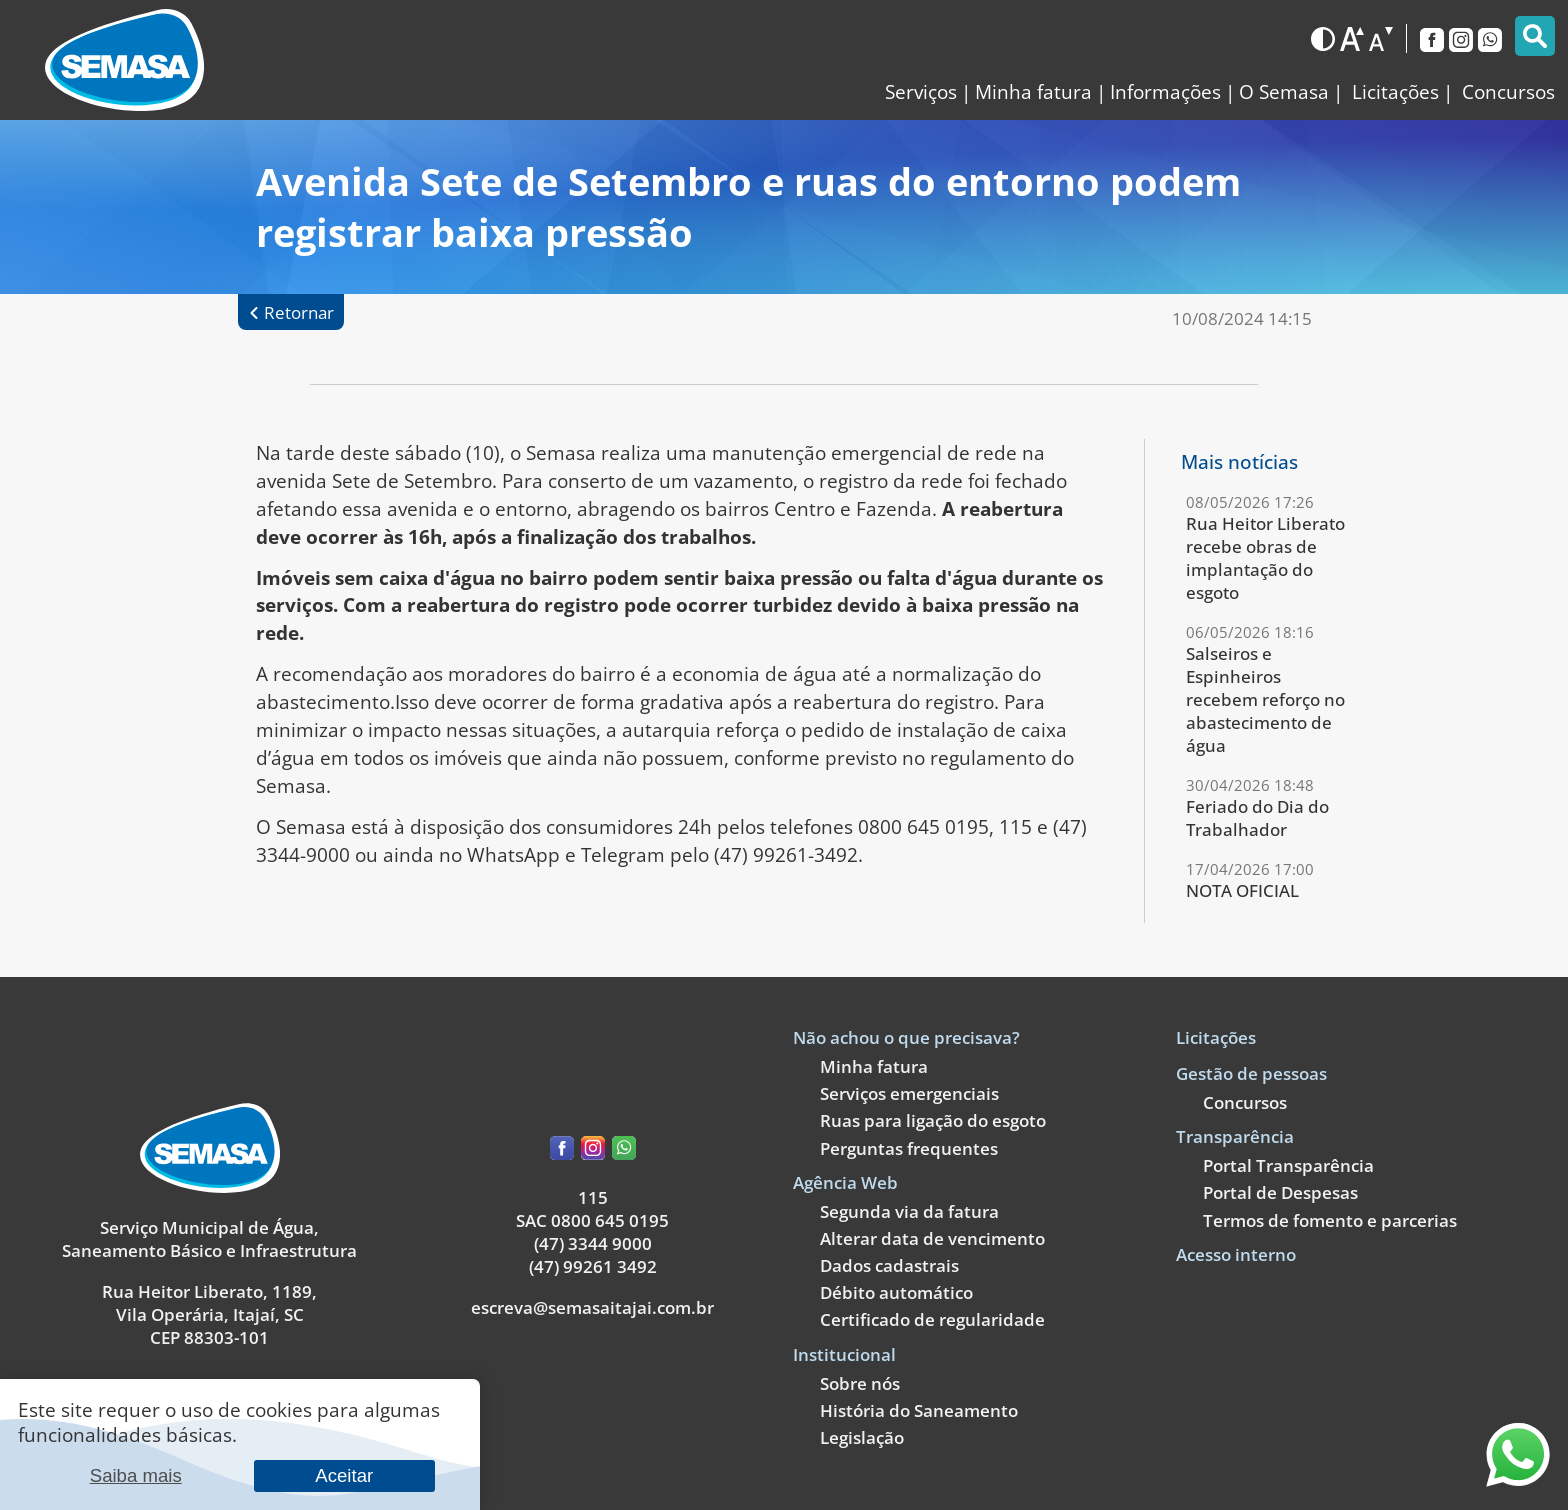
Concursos (1245, 1102)
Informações (1165, 91)
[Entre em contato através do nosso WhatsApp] (1518, 1479)
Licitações (1216, 1037)
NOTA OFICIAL (1242, 890)
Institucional (844, 1354)
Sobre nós (860, 1383)
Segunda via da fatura (909, 1211)
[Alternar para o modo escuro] (1323, 39)
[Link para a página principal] (210, 1186)
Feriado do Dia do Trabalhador (1257, 818)
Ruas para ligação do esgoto (933, 1120)
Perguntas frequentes (909, 1148)
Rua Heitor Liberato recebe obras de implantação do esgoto (1265, 558)
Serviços (921, 91)
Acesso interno (1236, 1254)
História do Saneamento (919, 1410)
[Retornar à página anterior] (291, 312)
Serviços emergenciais (909, 1093)
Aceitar (344, 1475)
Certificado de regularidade (932, 1319)
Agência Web (845, 1182)
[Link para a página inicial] (124, 60)
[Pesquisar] (1535, 36)
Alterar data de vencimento (932, 1238)
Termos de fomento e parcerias (1330, 1220)
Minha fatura (1033, 91)
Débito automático (896, 1292)
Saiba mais (136, 1475)
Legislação (862, 1437)
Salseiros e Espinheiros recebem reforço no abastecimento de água (1265, 699)
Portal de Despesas (1280, 1192)
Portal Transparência (1288, 1165)
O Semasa (1284, 91)
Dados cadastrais (889, 1265)
